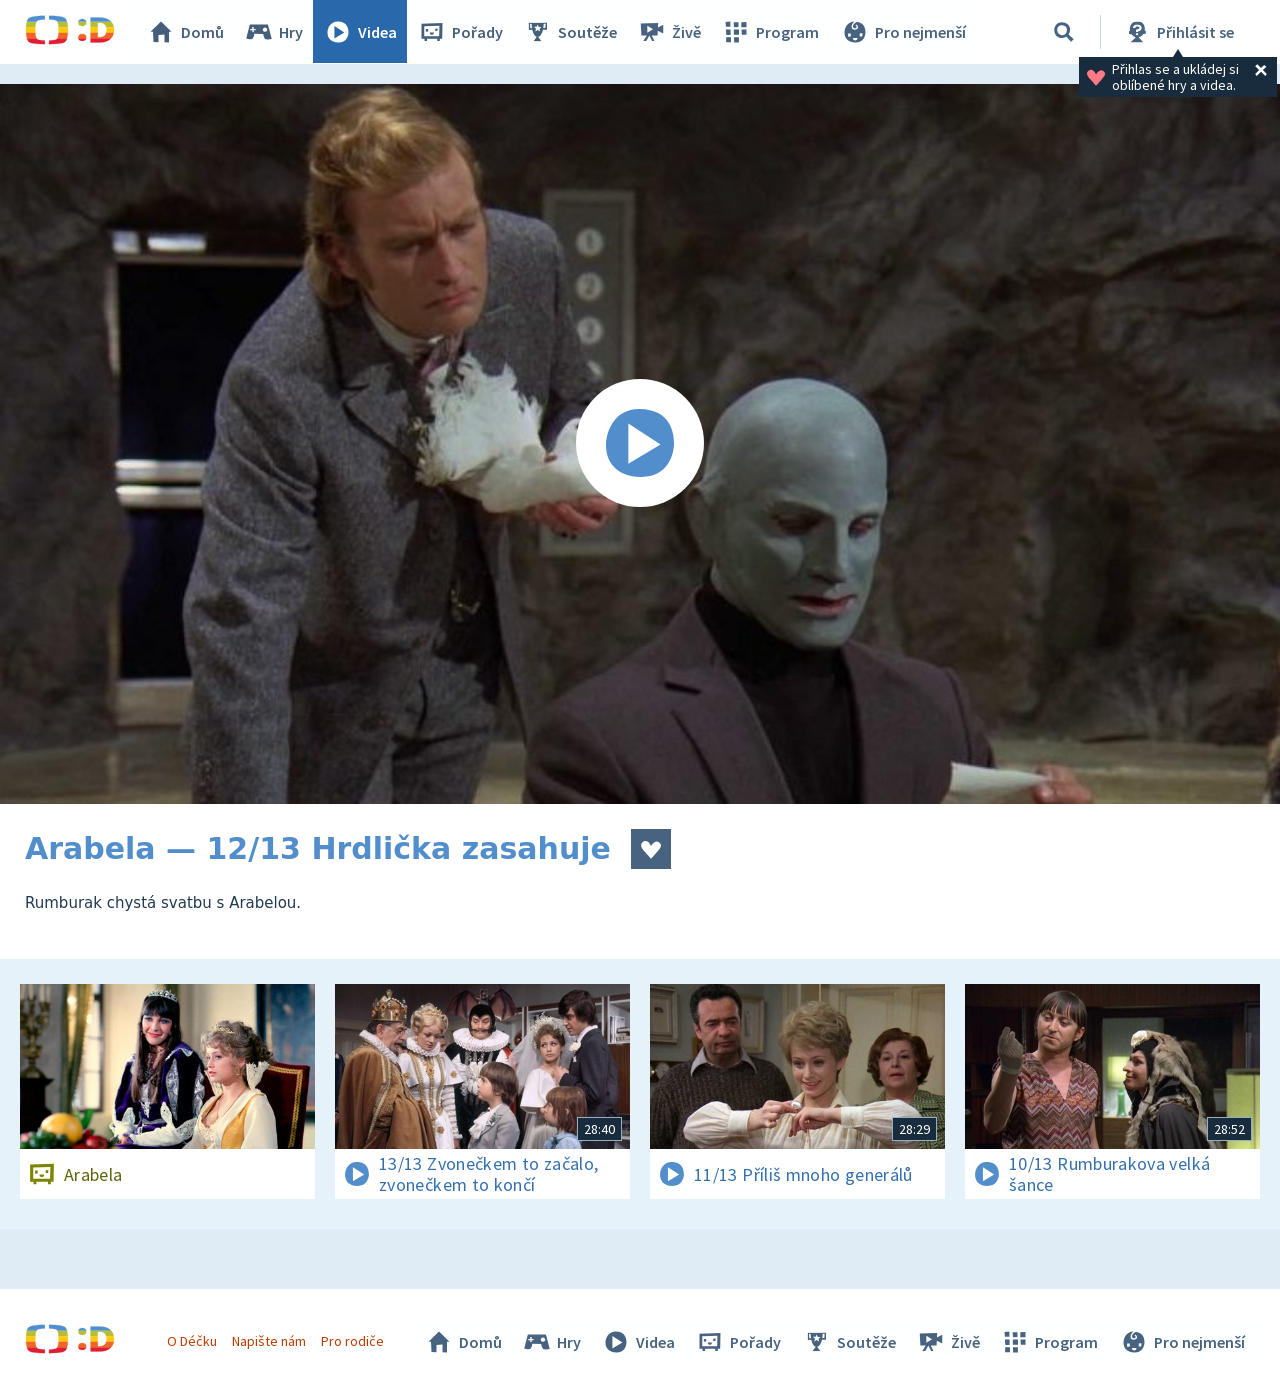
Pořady (461, 32)
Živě (670, 32)
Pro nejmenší (903, 32)
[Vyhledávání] (1064, 32)
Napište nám (269, 1341)
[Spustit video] (640, 444)
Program (771, 32)
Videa (361, 32)
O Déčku (192, 1341)
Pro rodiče (353, 1341)
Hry (274, 32)
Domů (186, 32)
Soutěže (571, 32)
